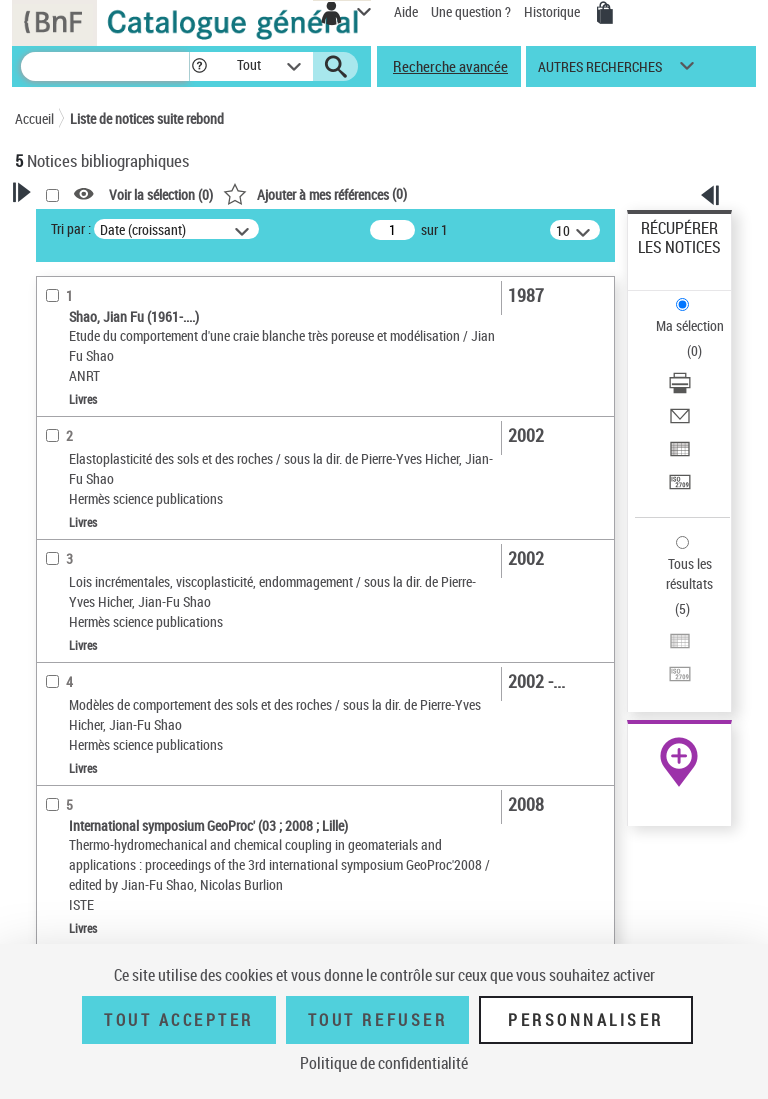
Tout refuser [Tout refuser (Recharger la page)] (377, 1020)
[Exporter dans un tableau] (680, 455)
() (315, 193)
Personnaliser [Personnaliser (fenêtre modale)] (586, 1020)
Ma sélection (690, 325)
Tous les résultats (689, 573)
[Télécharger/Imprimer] (680, 389)
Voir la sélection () (161, 194)
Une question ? (471, 11)
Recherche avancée (450, 66)
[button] (199, 66)
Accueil (34, 118)
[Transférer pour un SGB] (680, 488)
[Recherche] (105, 66)
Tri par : (71, 228)
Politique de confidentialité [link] (384, 1063)
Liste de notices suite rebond (147, 118)
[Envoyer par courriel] (680, 422)
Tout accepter (179, 1020)
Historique (553, 11)
